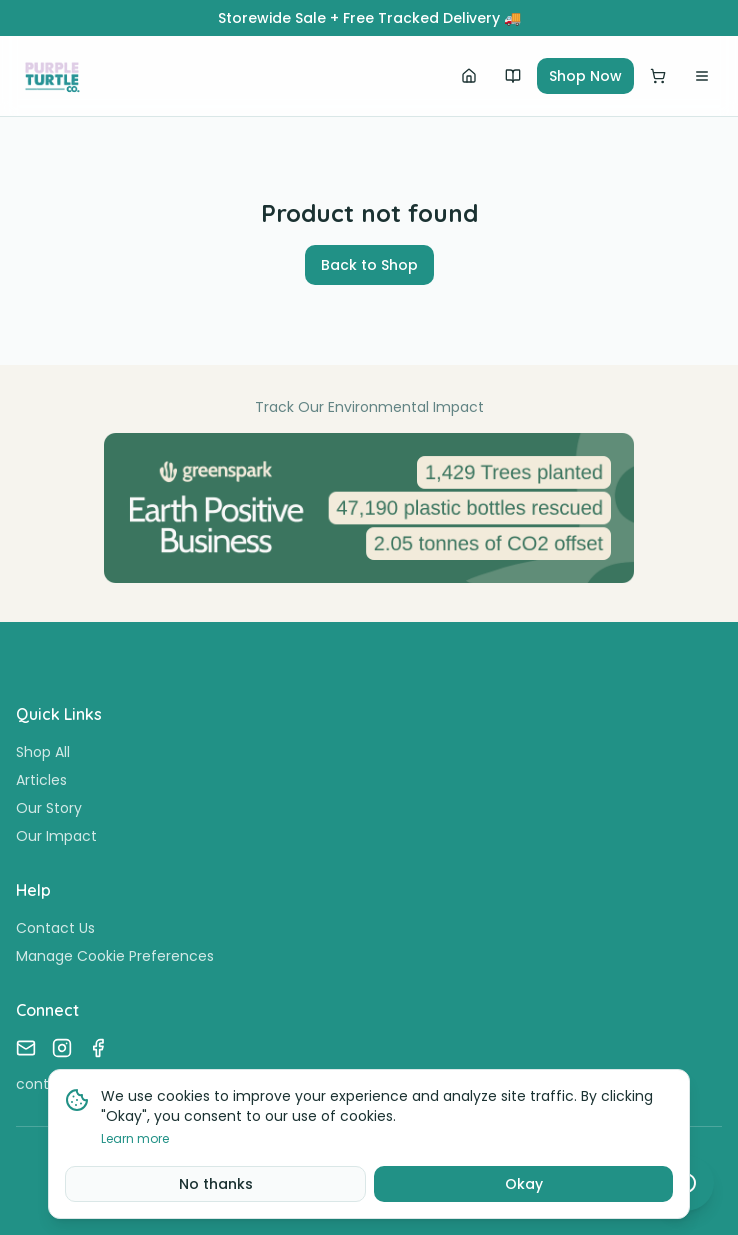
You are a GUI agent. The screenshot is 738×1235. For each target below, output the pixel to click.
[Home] (469, 76)
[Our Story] (513, 76)
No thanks (216, 1184)
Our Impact (56, 836)
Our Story (49, 808)
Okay (524, 1184)
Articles (41, 780)
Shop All (43, 752)
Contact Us (55, 928)
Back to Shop (369, 265)
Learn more (135, 1139)
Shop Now (585, 76)
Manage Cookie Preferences (115, 956)
